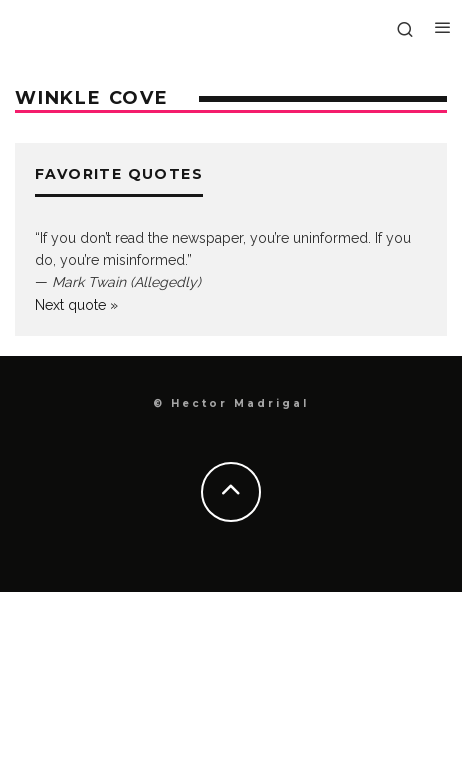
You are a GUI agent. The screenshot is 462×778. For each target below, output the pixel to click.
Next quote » (76, 305)
